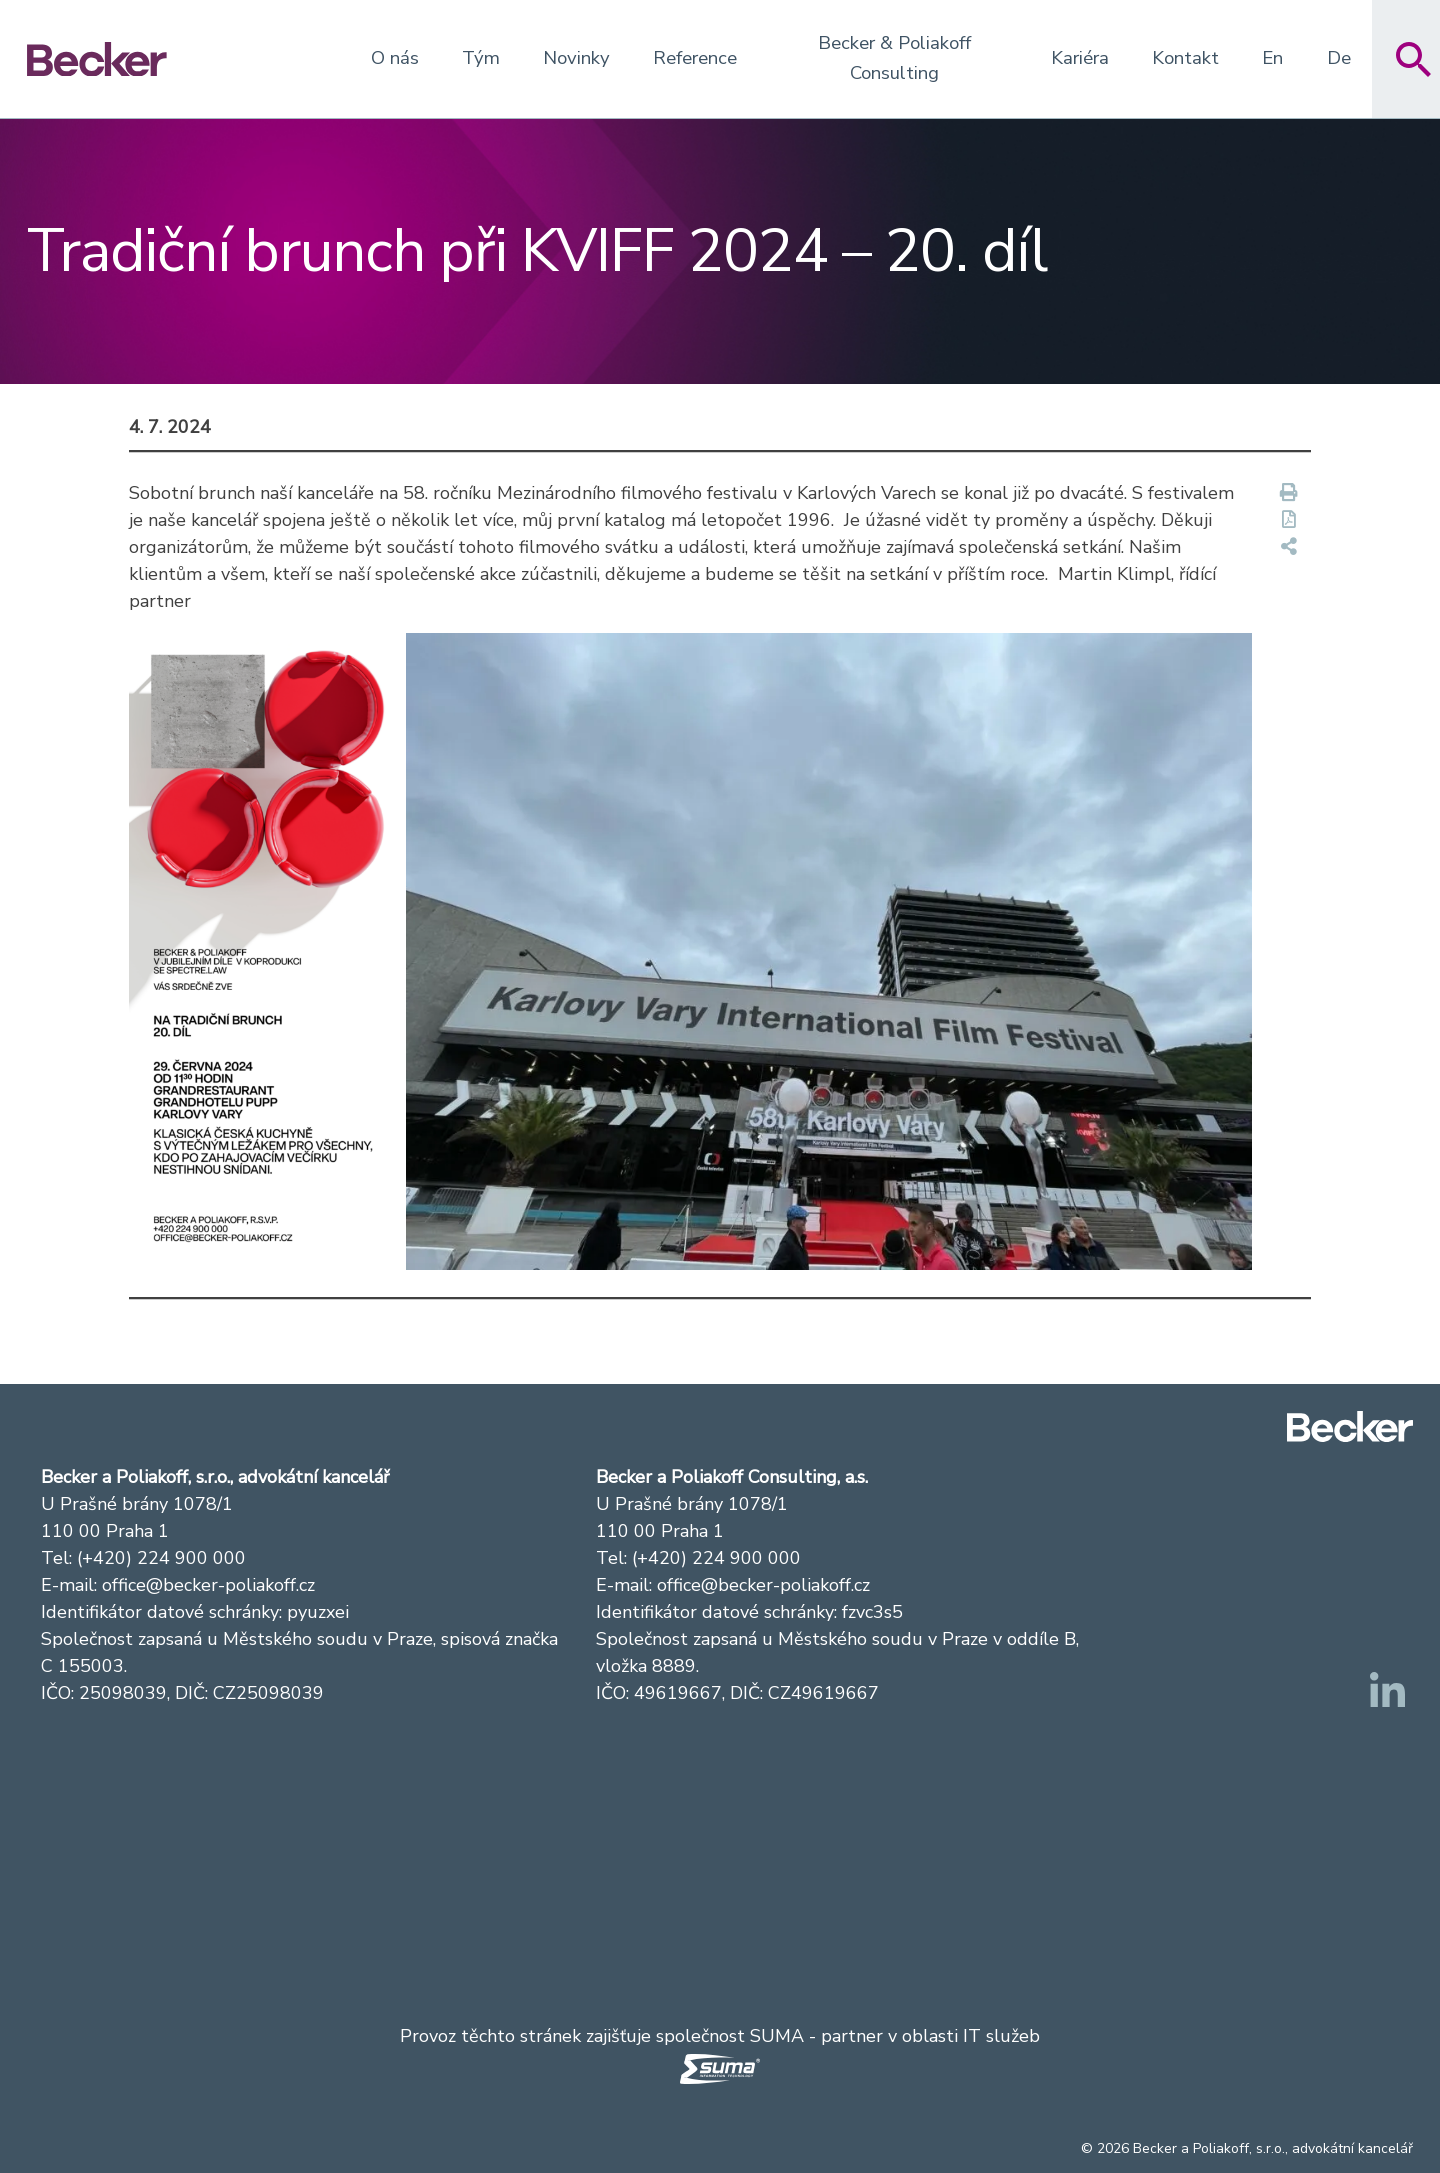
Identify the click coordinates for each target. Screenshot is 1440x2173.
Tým (481, 58)
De (1339, 58)
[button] (265, 951)
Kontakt (1185, 58)
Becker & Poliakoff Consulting (894, 58)
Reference (695, 58)
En (1272, 58)
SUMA (777, 2036)
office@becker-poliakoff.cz (208, 1585)
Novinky (576, 58)
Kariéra (1080, 58)
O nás (395, 58)
